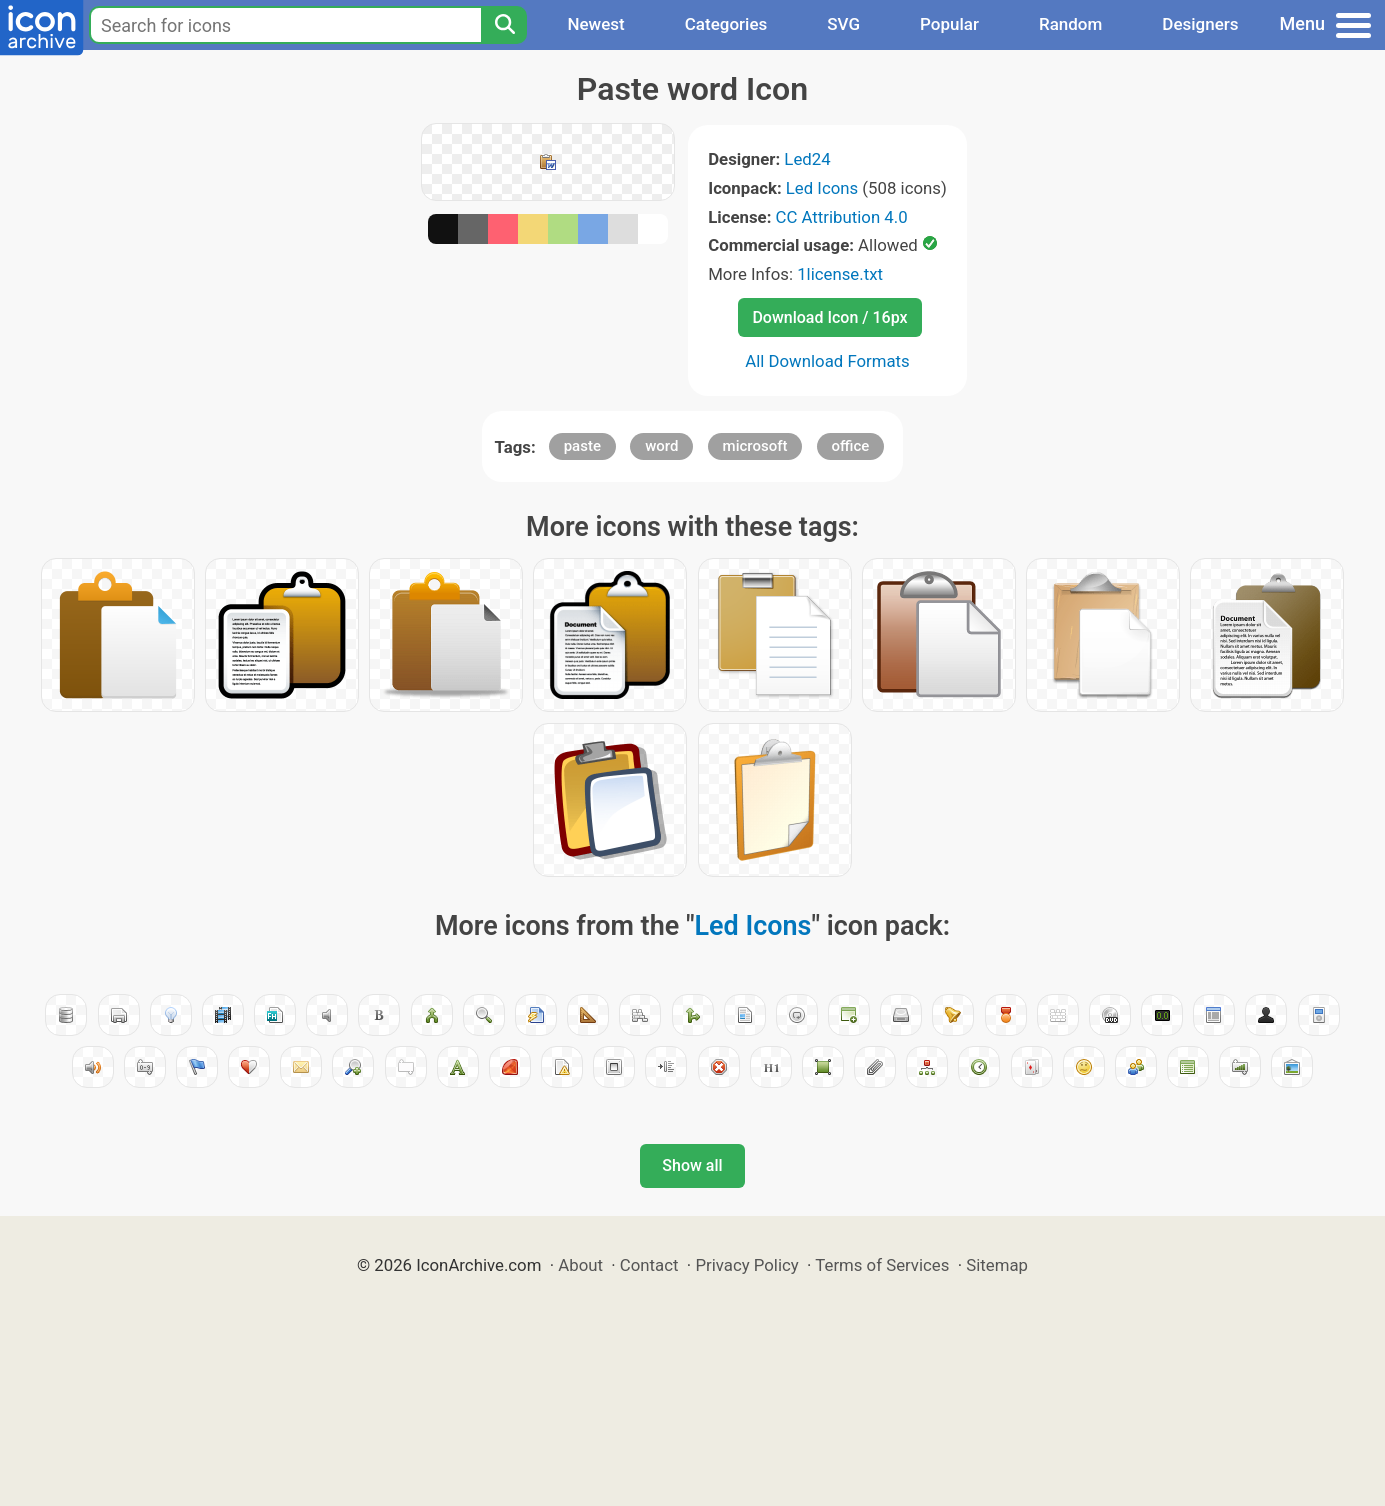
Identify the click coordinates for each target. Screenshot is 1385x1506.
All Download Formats (827, 361)
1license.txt (840, 274)
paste (582, 446)
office (851, 446)
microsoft (755, 446)
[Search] (504, 25)
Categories (726, 24)
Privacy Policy (746, 1265)
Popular (949, 24)
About (580, 1265)
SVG (843, 24)
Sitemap (997, 1265)
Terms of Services (882, 1265)
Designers (1200, 24)
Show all (692, 1165)
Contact (649, 1265)
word (661, 446)
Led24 (807, 159)
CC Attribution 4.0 (842, 217)
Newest (595, 24)
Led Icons (822, 188)
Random (1070, 24)
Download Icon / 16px (829, 317)
